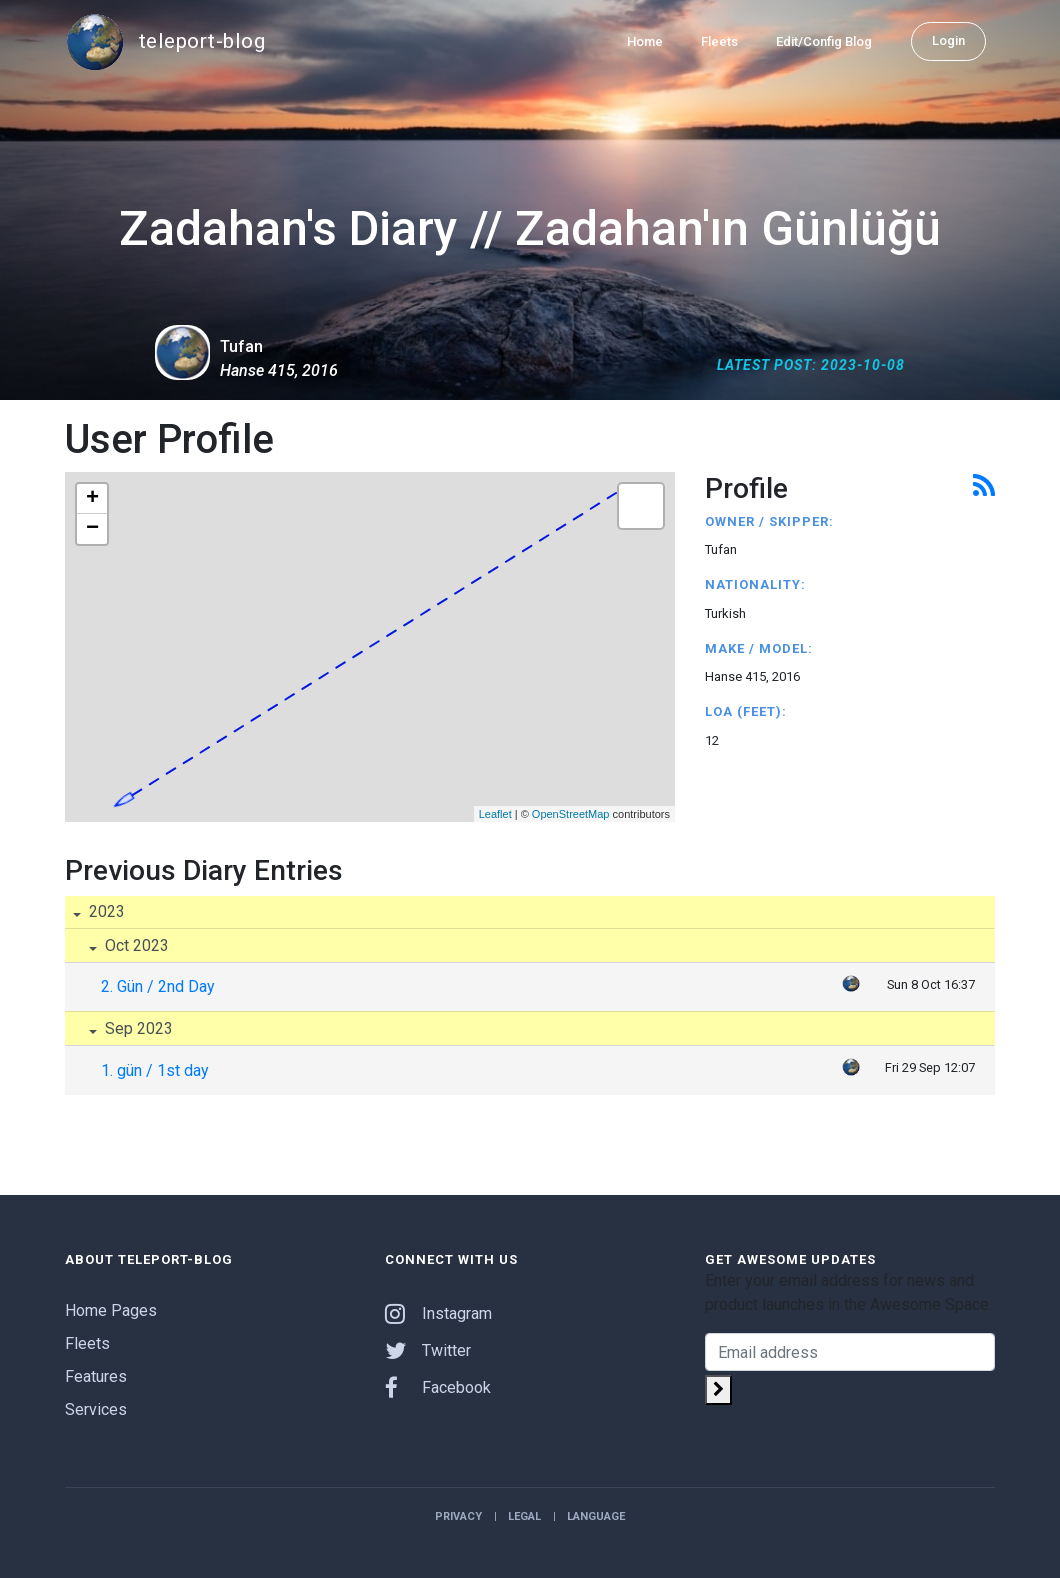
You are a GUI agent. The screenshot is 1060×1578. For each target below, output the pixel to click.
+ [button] (92, 499)
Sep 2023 (137, 1028)
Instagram (438, 1313)
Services (96, 1409)
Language (596, 1516)
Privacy (458, 1516)
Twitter (428, 1350)
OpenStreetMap (571, 814)
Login (948, 40)
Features (96, 1376)
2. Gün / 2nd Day (158, 986)
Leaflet (495, 814)
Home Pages (111, 1310)
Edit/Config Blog (824, 41)
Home (645, 41)
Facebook (438, 1387)
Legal (524, 1516)
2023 (105, 911)
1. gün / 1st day (155, 1070)
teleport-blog (165, 42)
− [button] (92, 529)
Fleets (719, 41)
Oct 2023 (135, 945)
